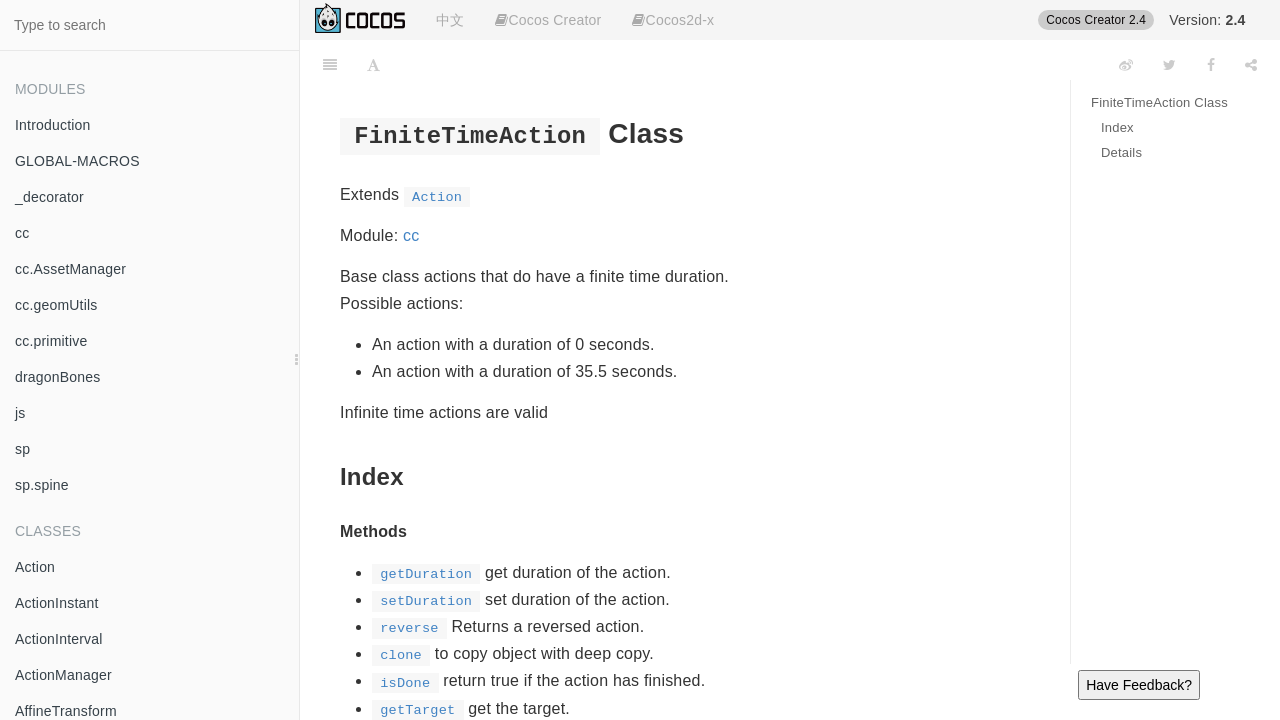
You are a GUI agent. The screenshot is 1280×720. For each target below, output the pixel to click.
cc (22, 233)
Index (1117, 127)
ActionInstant (57, 603)
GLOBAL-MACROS (77, 161)
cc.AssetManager (70, 269)
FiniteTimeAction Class (1159, 102)
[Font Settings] (373, 65)
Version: (1207, 20)
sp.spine (42, 485)
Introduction (53, 125)
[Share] (1251, 65)
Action (35, 567)
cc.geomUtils (56, 305)
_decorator (49, 197)
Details (1121, 152)
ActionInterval (59, 639)
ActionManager (63, 675)
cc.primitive (51, 341)
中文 (450, 20)
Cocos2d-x (673, 20)
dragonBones (58, 377)
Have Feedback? (1139, 685)
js (20, 413)
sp (22, 449)
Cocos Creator (548, 20)
